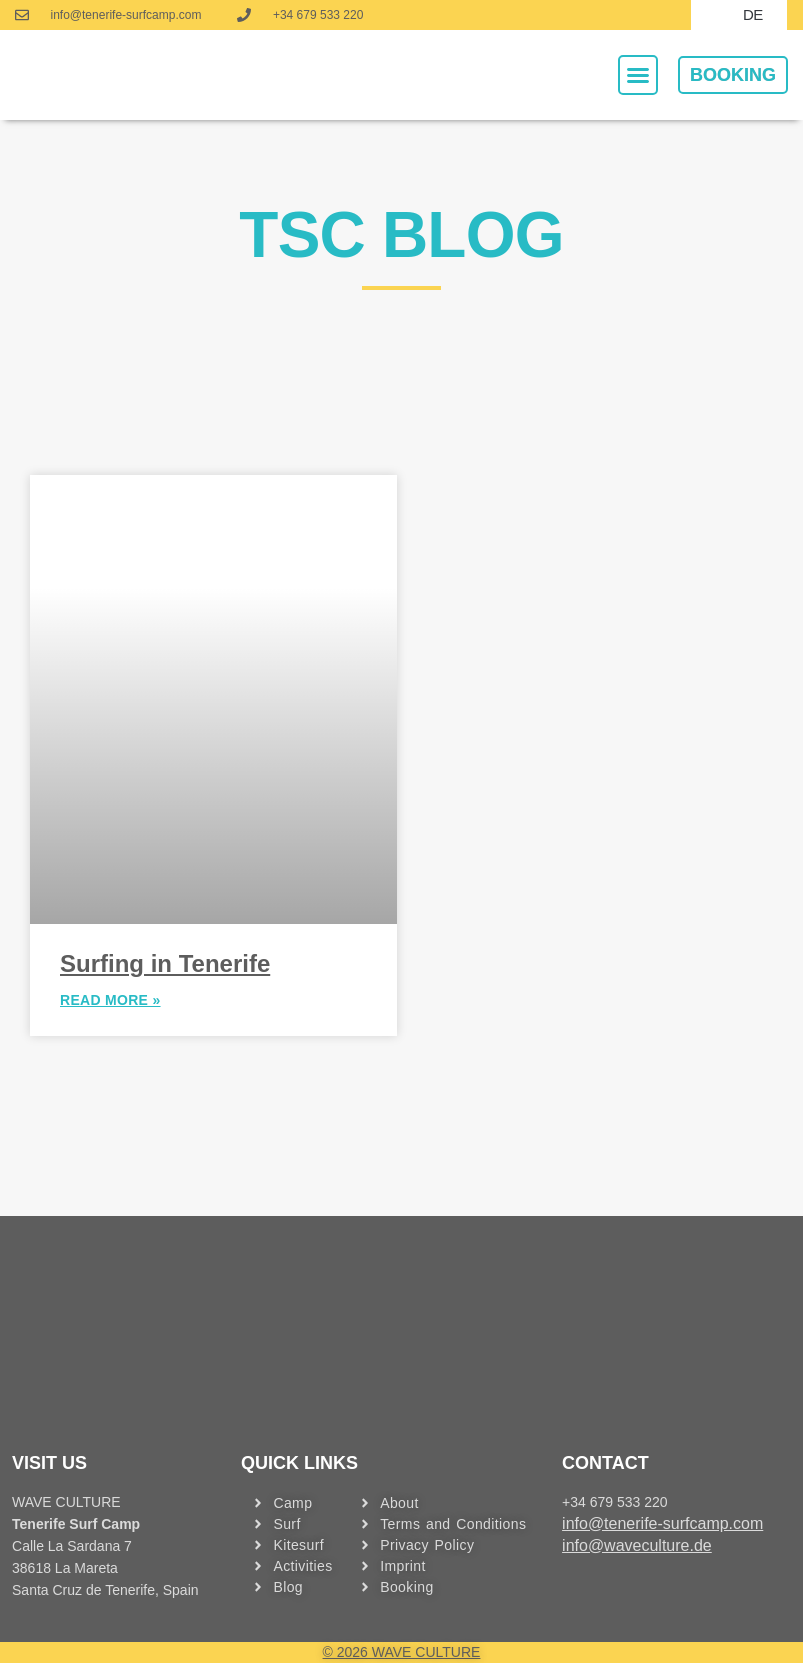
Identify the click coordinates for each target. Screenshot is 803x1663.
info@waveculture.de (637, 1545)
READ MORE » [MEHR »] (110, 1000)
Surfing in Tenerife (165, 963)
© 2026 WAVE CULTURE (402, 1652)
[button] (638, 75)
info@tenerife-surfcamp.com (662, 1523)
